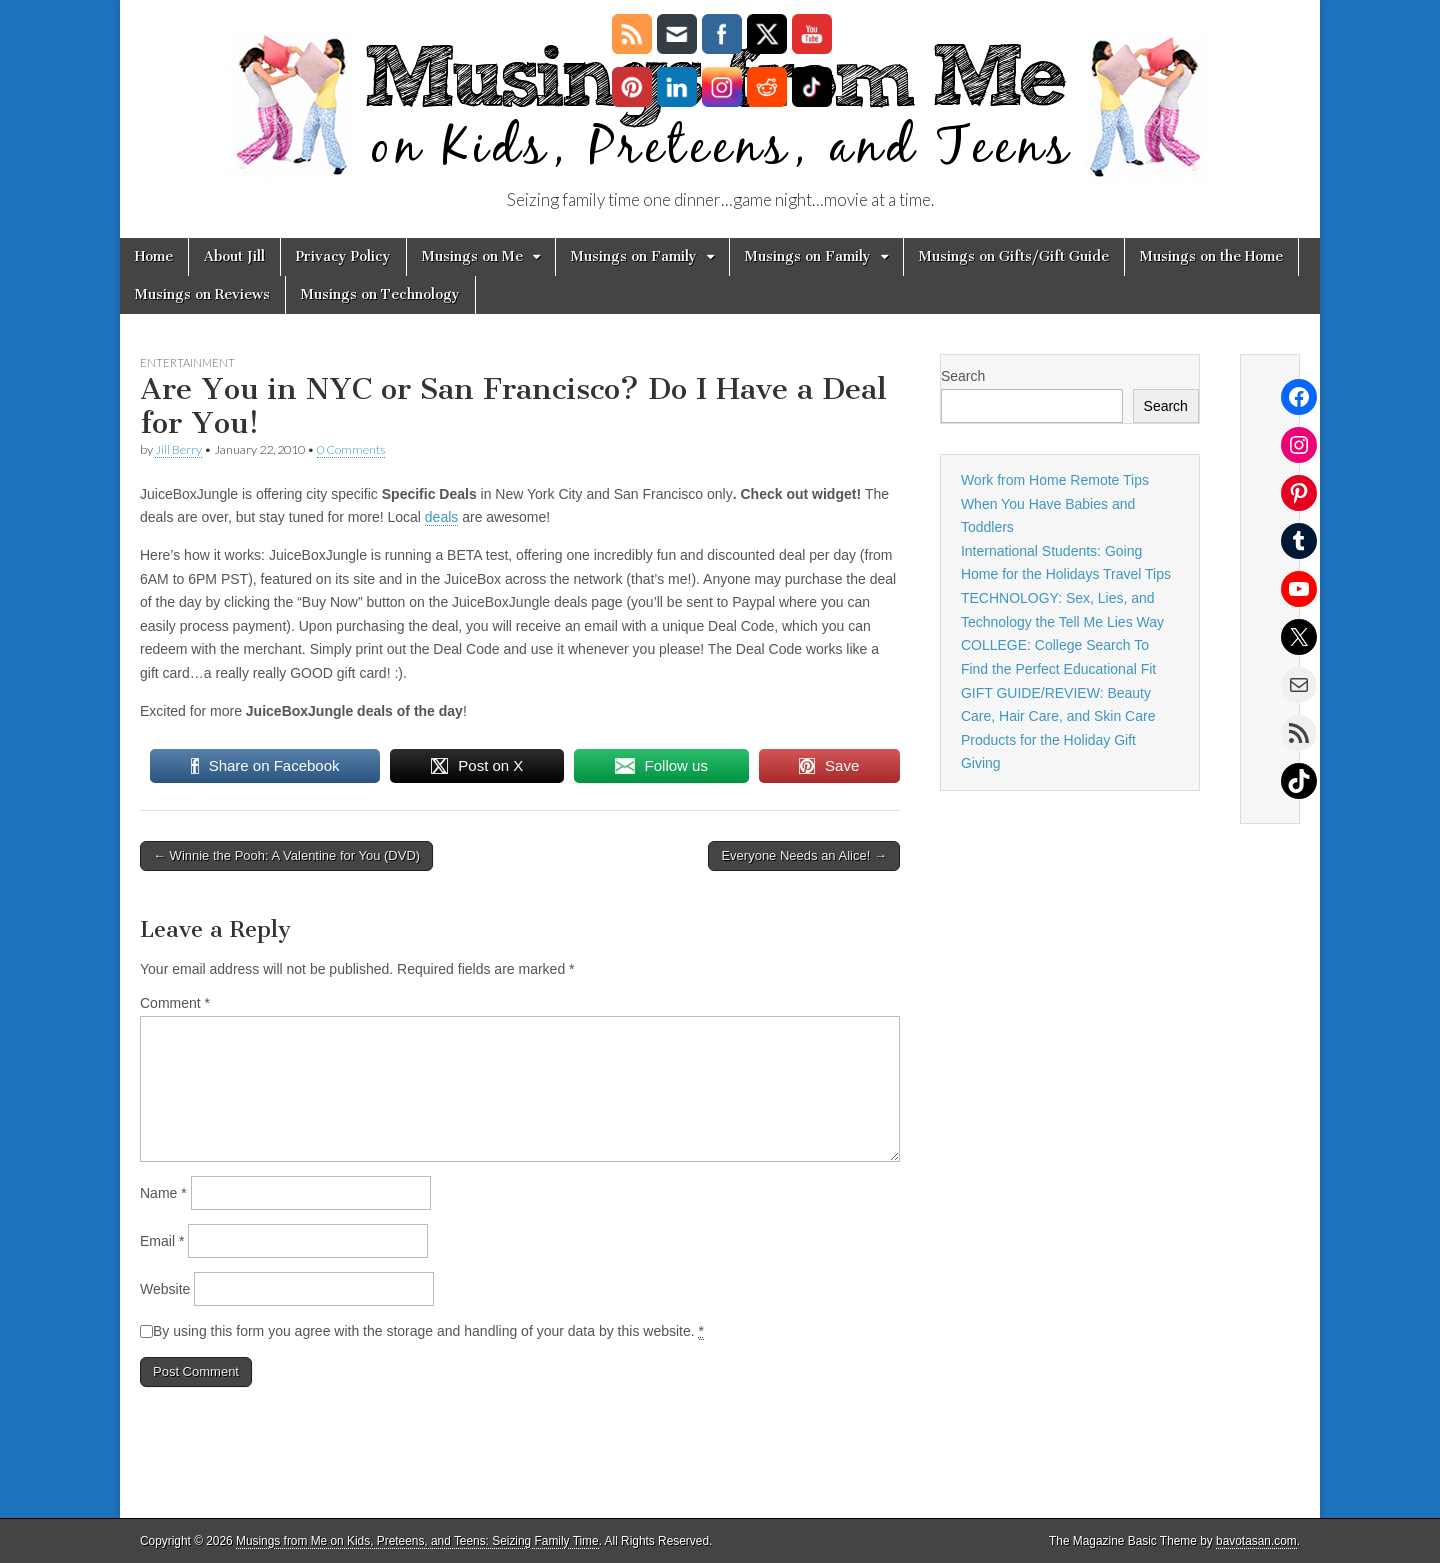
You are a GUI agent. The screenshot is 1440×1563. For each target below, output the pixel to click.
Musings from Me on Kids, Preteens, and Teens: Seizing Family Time (417, 1541)
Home (154, 256)
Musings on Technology (380, 294)
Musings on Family (634, 256)
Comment (175, 1003)
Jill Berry (178, 449)
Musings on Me (472, 256)
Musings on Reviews (202, 294)
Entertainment (187, 362)
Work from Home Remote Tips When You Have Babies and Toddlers (1055, 503)
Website (165, 1289)
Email (162, 1241)
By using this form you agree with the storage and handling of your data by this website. (428, 1331)
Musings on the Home (1211, 256)
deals (441, 517)
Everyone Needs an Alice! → (803, 855)
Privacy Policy (343, 256)
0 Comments (351, 449)
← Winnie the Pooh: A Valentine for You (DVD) (286, 855)
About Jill (234, 256)
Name (163, 1193)
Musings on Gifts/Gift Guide (1014, 256)
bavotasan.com (1256, 1541)
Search (963, 376)
